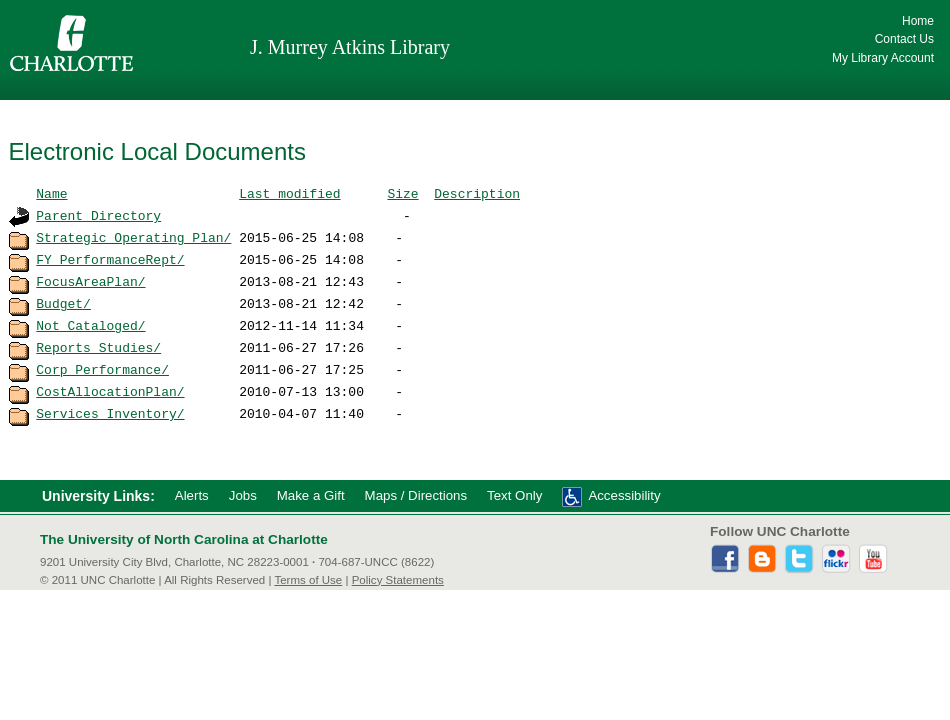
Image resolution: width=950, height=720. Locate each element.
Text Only (514, 495)
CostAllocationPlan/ (110, 391)
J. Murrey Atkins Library (350, 47)
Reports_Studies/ (98, 347)
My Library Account (883, 58)
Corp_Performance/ (102, 369)
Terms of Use (308, 580)
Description (477, 193)
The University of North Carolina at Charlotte (184, 539)
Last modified (289, 193)
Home (918, 21)
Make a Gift (311, 495)
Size (402, 193)
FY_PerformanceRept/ (110, 259)
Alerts (192, 495)
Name (51, 193)
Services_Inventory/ (110, 413)
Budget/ (63, 303)
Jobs (243, 495)
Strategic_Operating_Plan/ (133, 237)
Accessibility (624, 495)
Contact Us (904, 39)
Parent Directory (98, 215)
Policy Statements (398, 580)
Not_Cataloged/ (90, 325)
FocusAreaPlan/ (90, 281)
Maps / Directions (416, 495)
